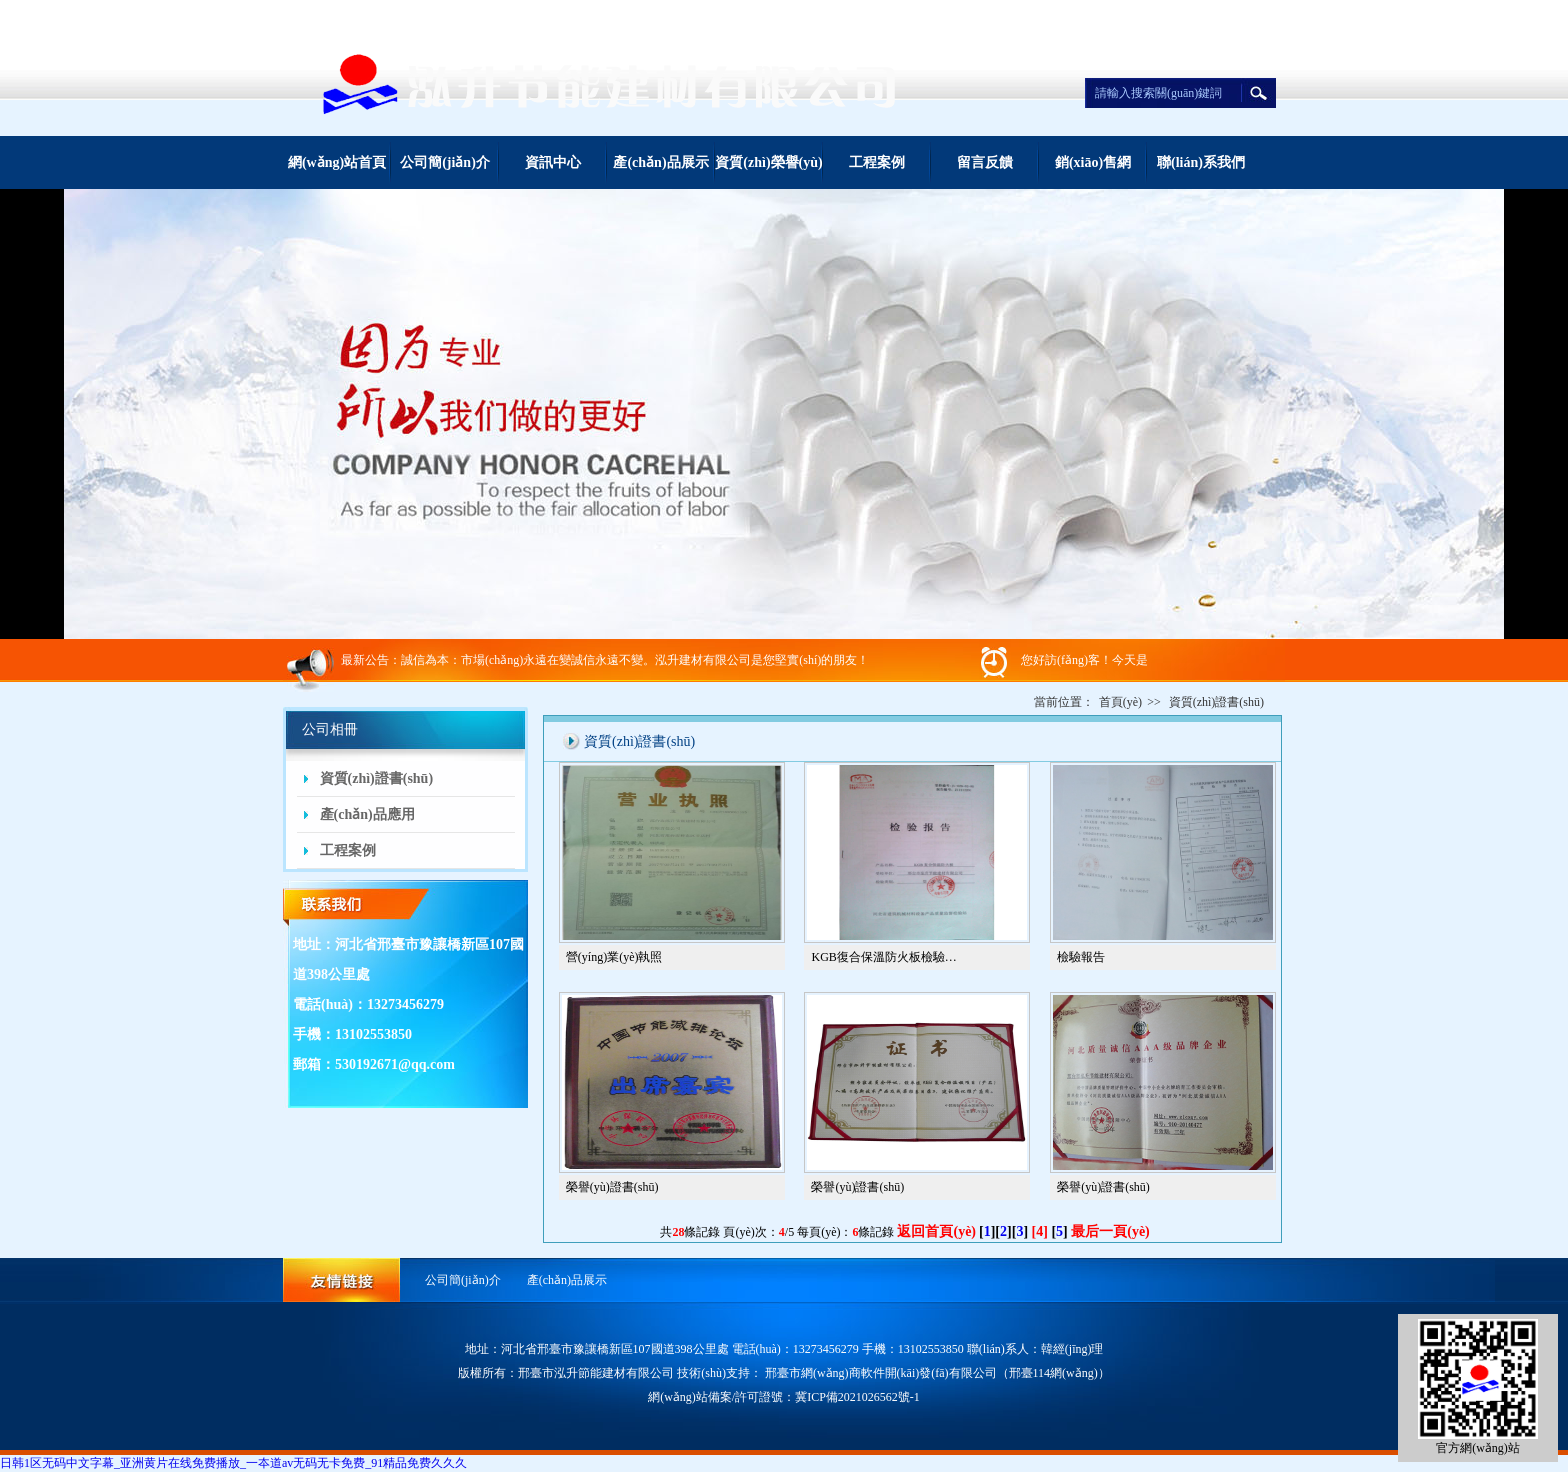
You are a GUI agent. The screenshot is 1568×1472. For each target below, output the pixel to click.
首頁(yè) (1120, 702)
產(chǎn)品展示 (660, 162)
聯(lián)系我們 (1201, 162)
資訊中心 (553, 162)
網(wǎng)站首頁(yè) (337, 172)
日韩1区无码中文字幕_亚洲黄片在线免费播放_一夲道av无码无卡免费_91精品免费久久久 (233, 1463)
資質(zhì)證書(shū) (377, 778)
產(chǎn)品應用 (367, 814)
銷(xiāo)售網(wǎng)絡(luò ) (1093, 172)
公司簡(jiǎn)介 (445, 162)
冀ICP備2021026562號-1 (857, 1397)
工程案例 (877, 162)
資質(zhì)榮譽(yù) (768, 162)
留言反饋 (985, 162)
